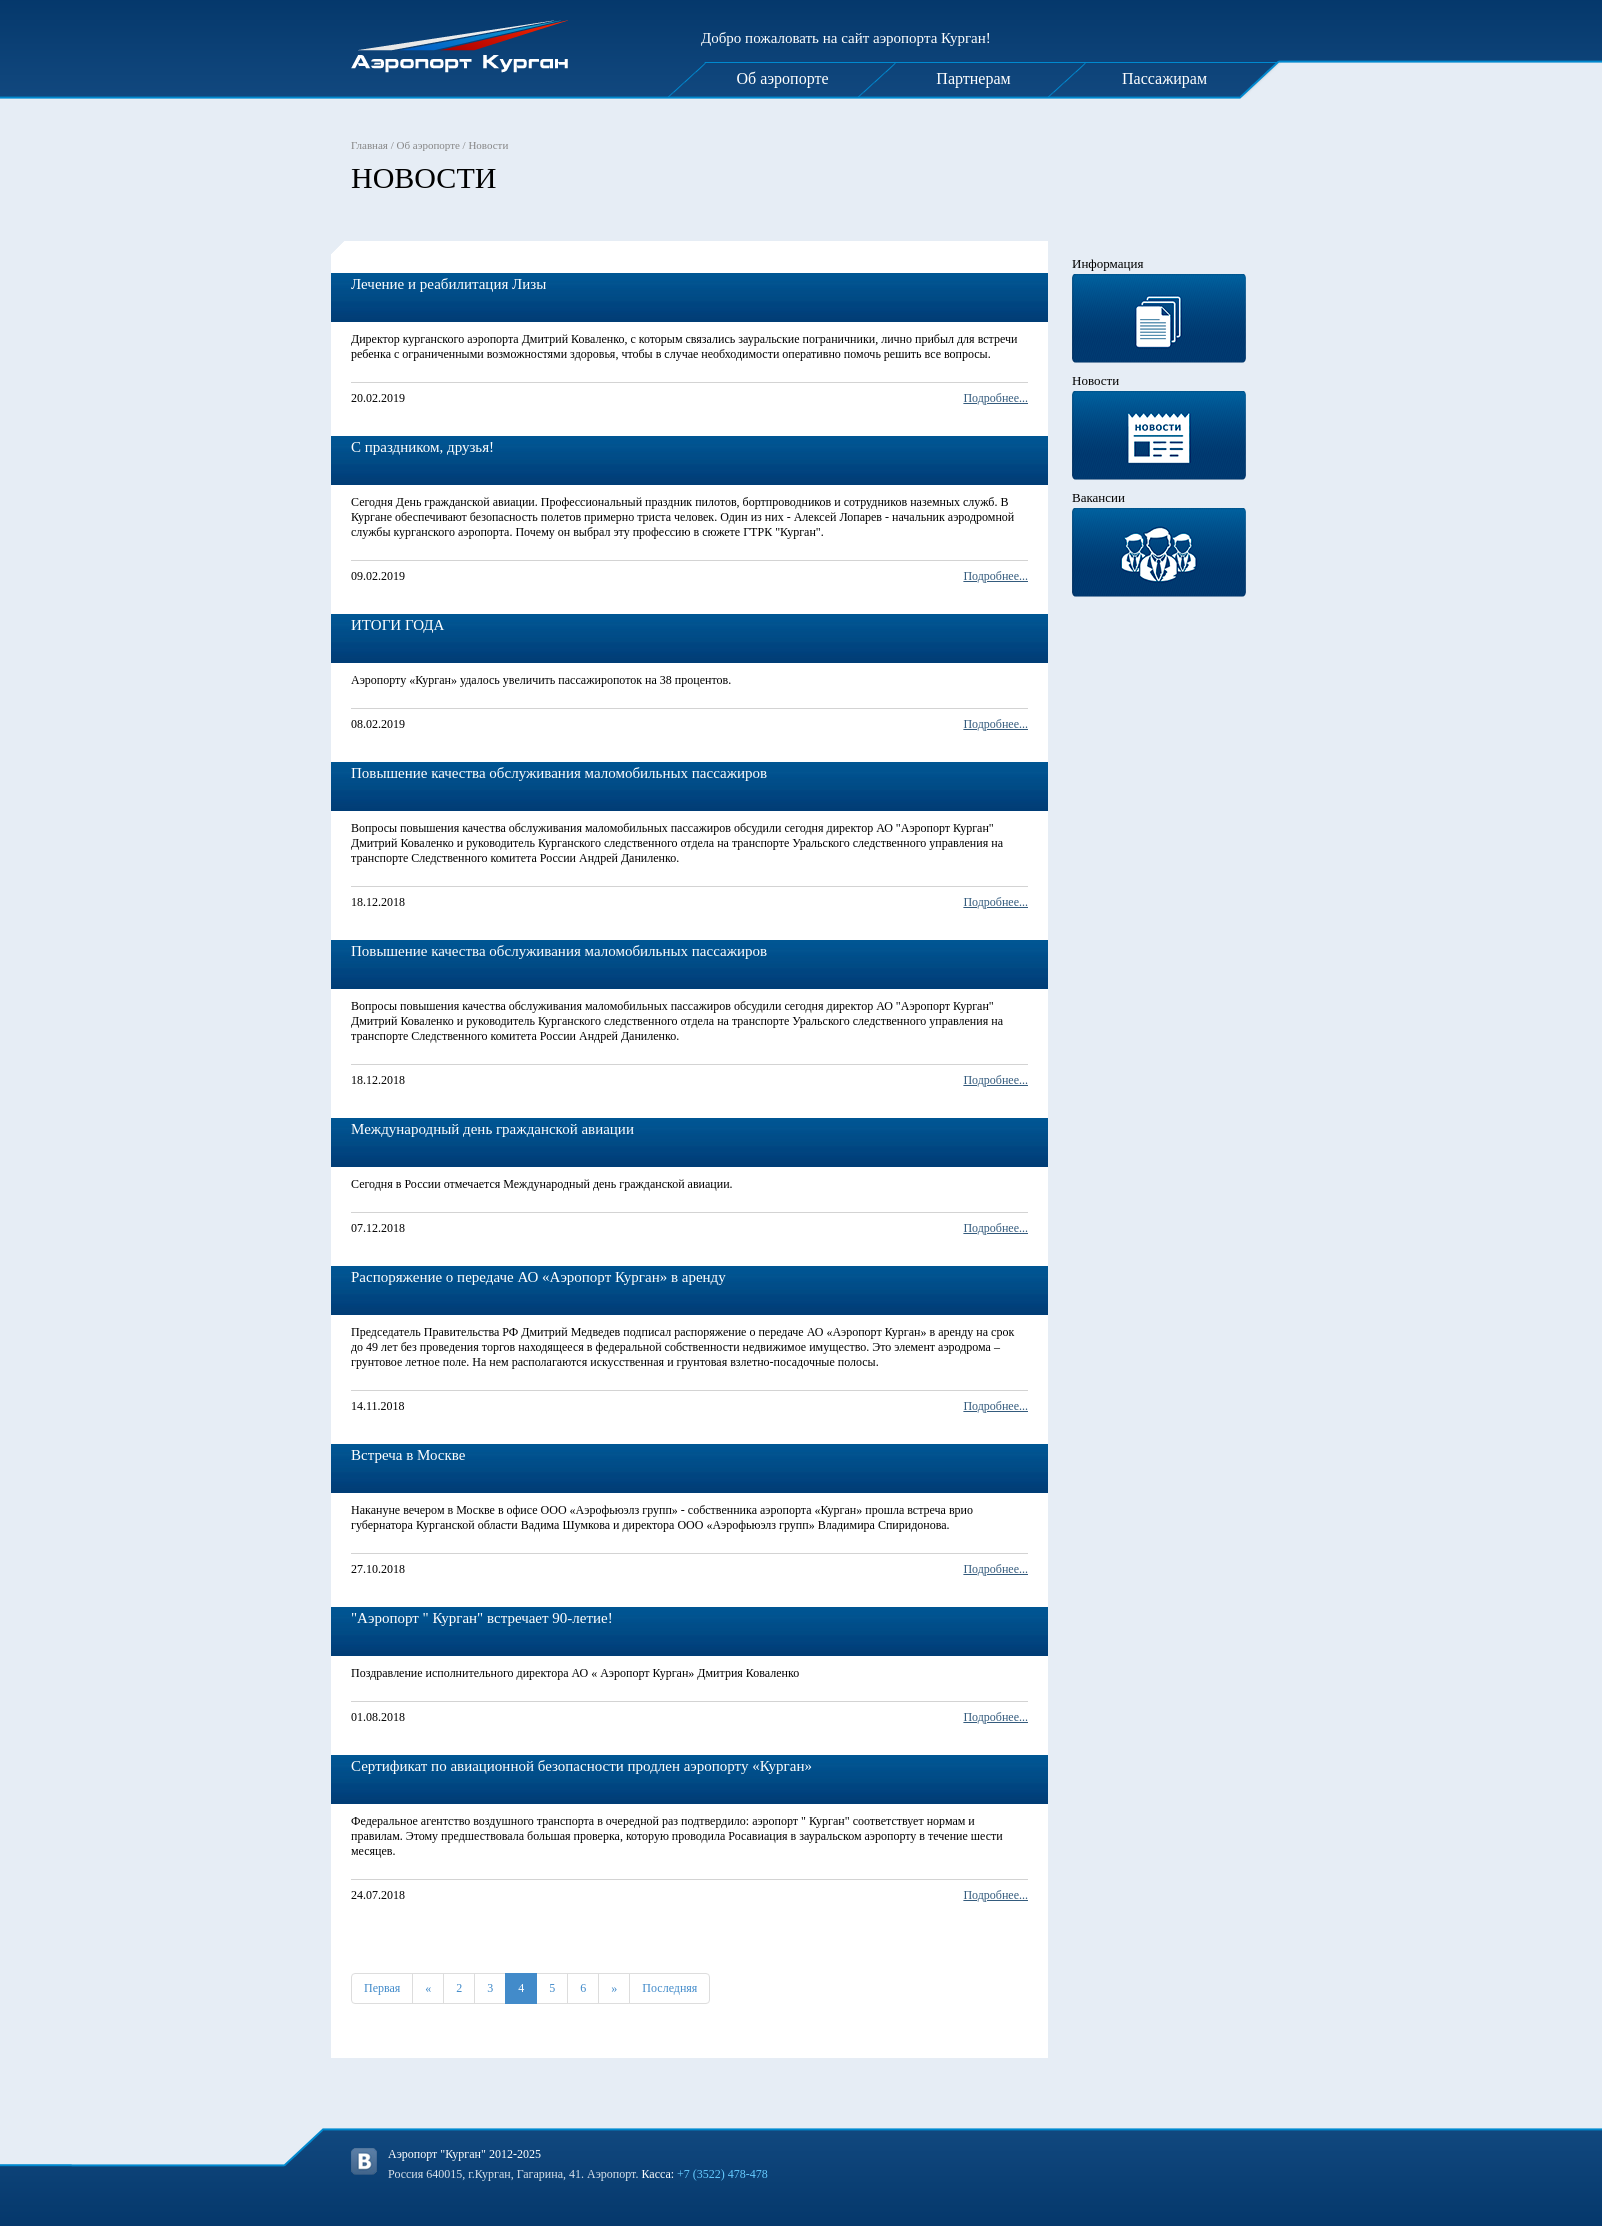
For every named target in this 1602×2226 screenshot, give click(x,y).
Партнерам (973, 78)
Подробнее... (995, 398)
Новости (488, 145)
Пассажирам (1164, 78)
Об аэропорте (782, 78)
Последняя (669, 1988)
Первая (382, 1988)
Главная (369, 145)
